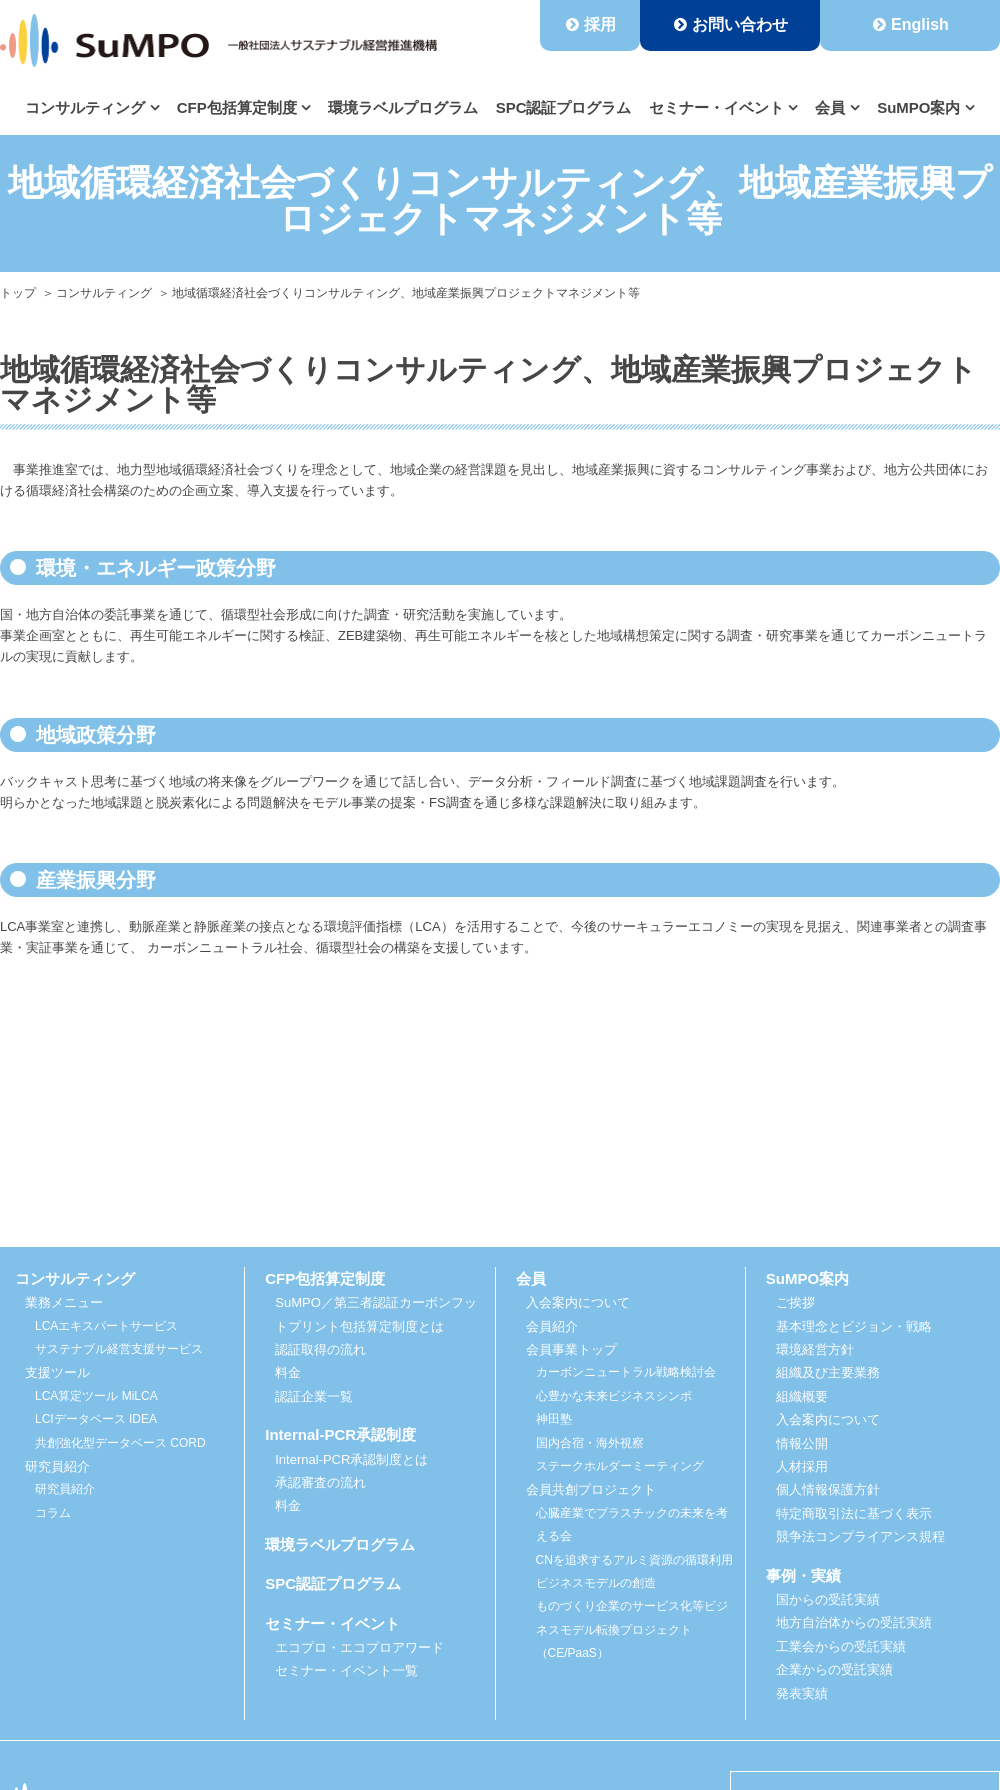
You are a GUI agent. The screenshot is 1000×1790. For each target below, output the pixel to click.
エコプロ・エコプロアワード (359, 1647)
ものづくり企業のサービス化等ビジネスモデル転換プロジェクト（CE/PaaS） (632, 1629)
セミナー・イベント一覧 (346, 1670)
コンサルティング (104, 293)
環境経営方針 (815, 1349)
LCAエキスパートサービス (106, 1326)
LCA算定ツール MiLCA (96, 1396)
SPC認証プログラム (564, 107)
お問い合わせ (740, 24)
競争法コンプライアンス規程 (860, 1536)
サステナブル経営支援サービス (119, 1349)
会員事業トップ (571, 1349)
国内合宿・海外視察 (590, 1443)
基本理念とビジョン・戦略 (854, 1326)
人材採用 (802, 1466)
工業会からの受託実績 (841, 1646)
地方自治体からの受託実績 (854, 1622)
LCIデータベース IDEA (96, 1419)
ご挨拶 (795, 1302)
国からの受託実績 (828, 1599)
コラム (53, 1513)
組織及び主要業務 (828, 1372)
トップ (18, 293)
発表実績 (802, 1693)
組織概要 (802, 1396)
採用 (600, 24)
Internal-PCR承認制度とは (351, 1459)
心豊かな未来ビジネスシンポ (614, 1396)
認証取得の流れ (320, 1349)
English (920, 24)
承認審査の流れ (320, 1482)
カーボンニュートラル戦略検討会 (626, 1372)
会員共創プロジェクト (591, 1489)
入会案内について (578, 1302)
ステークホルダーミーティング (620, 1466)
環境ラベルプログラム (403, 107)
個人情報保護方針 (828, 1489)
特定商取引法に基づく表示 (854, 1513)
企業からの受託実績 (834, 1669)
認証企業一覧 (314, 1396)
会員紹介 (552, 1326)
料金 (288, 1372)
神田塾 (554, 1419)
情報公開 (802, 1443)
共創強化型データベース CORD (120, 1443)
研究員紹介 (65, 1489)
